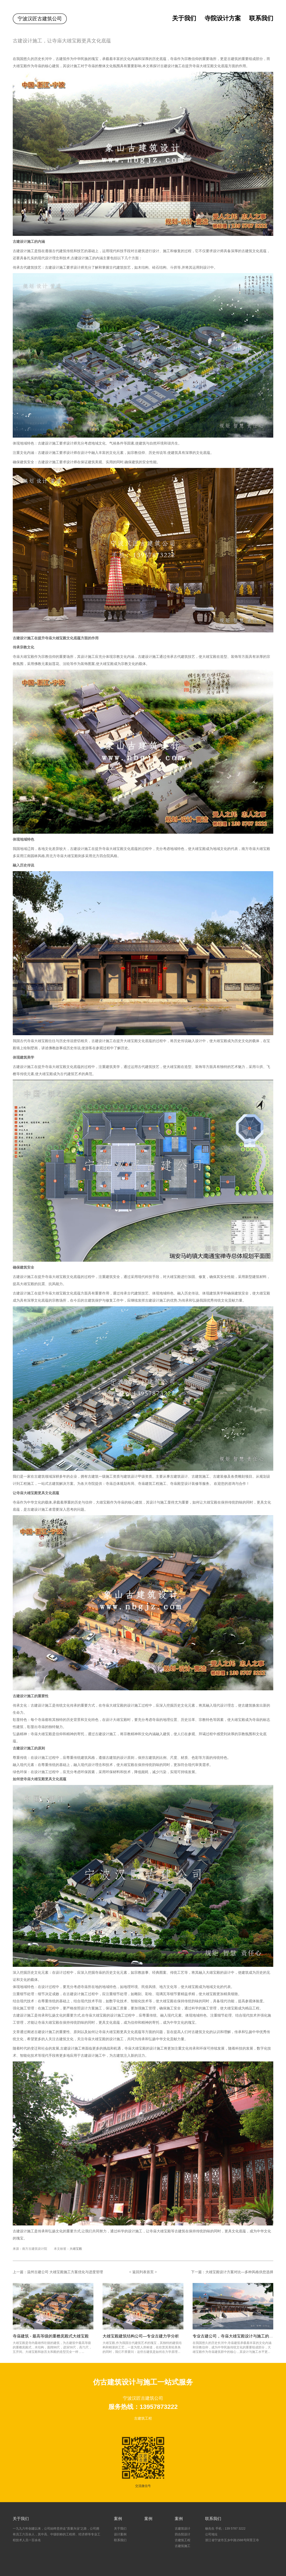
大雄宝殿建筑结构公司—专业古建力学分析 (141, 2336)
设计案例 (120, 2534)
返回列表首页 (143, 2272)
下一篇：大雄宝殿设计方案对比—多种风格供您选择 (232, 2272)
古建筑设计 (182, 2528)
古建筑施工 (182, 2546)
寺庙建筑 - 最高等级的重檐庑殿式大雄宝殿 (51, 2336)
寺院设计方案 (223, 18)
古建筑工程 (182, 2540)
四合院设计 (182, 2534)
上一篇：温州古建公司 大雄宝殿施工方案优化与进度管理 (58, 2272)
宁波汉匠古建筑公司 (40, 18)
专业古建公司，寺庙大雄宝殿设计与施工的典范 (235, 2336)
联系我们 (261, 18)
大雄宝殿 (75, 2248)
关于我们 (184, 18)
